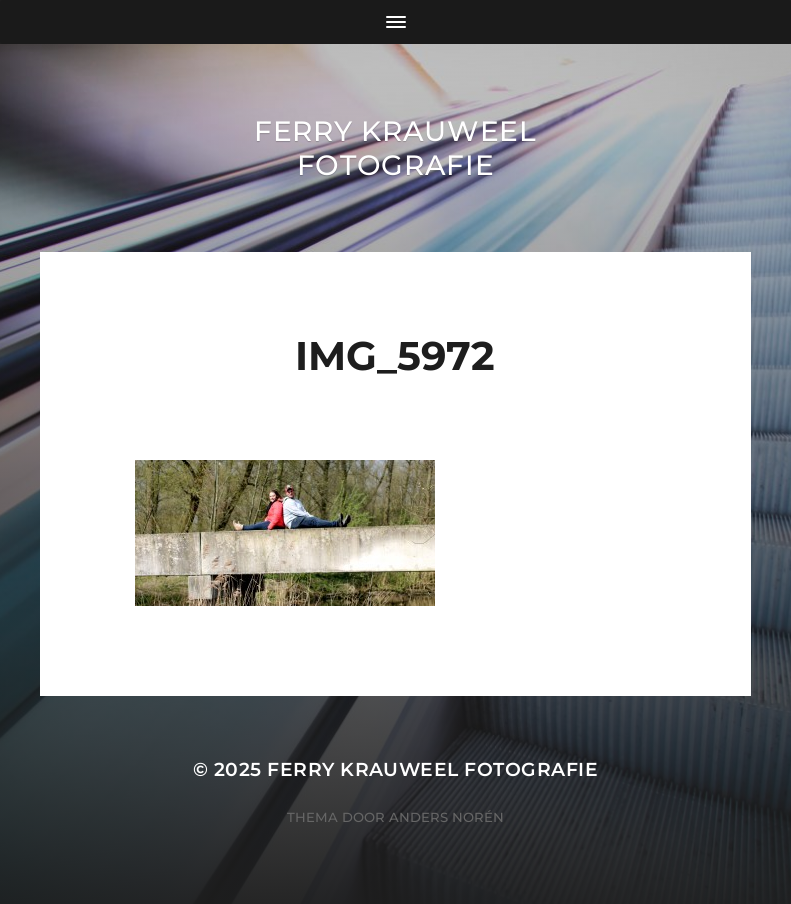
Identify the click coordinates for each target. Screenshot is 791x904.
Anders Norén (446, 817)
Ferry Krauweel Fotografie (395, 148)
